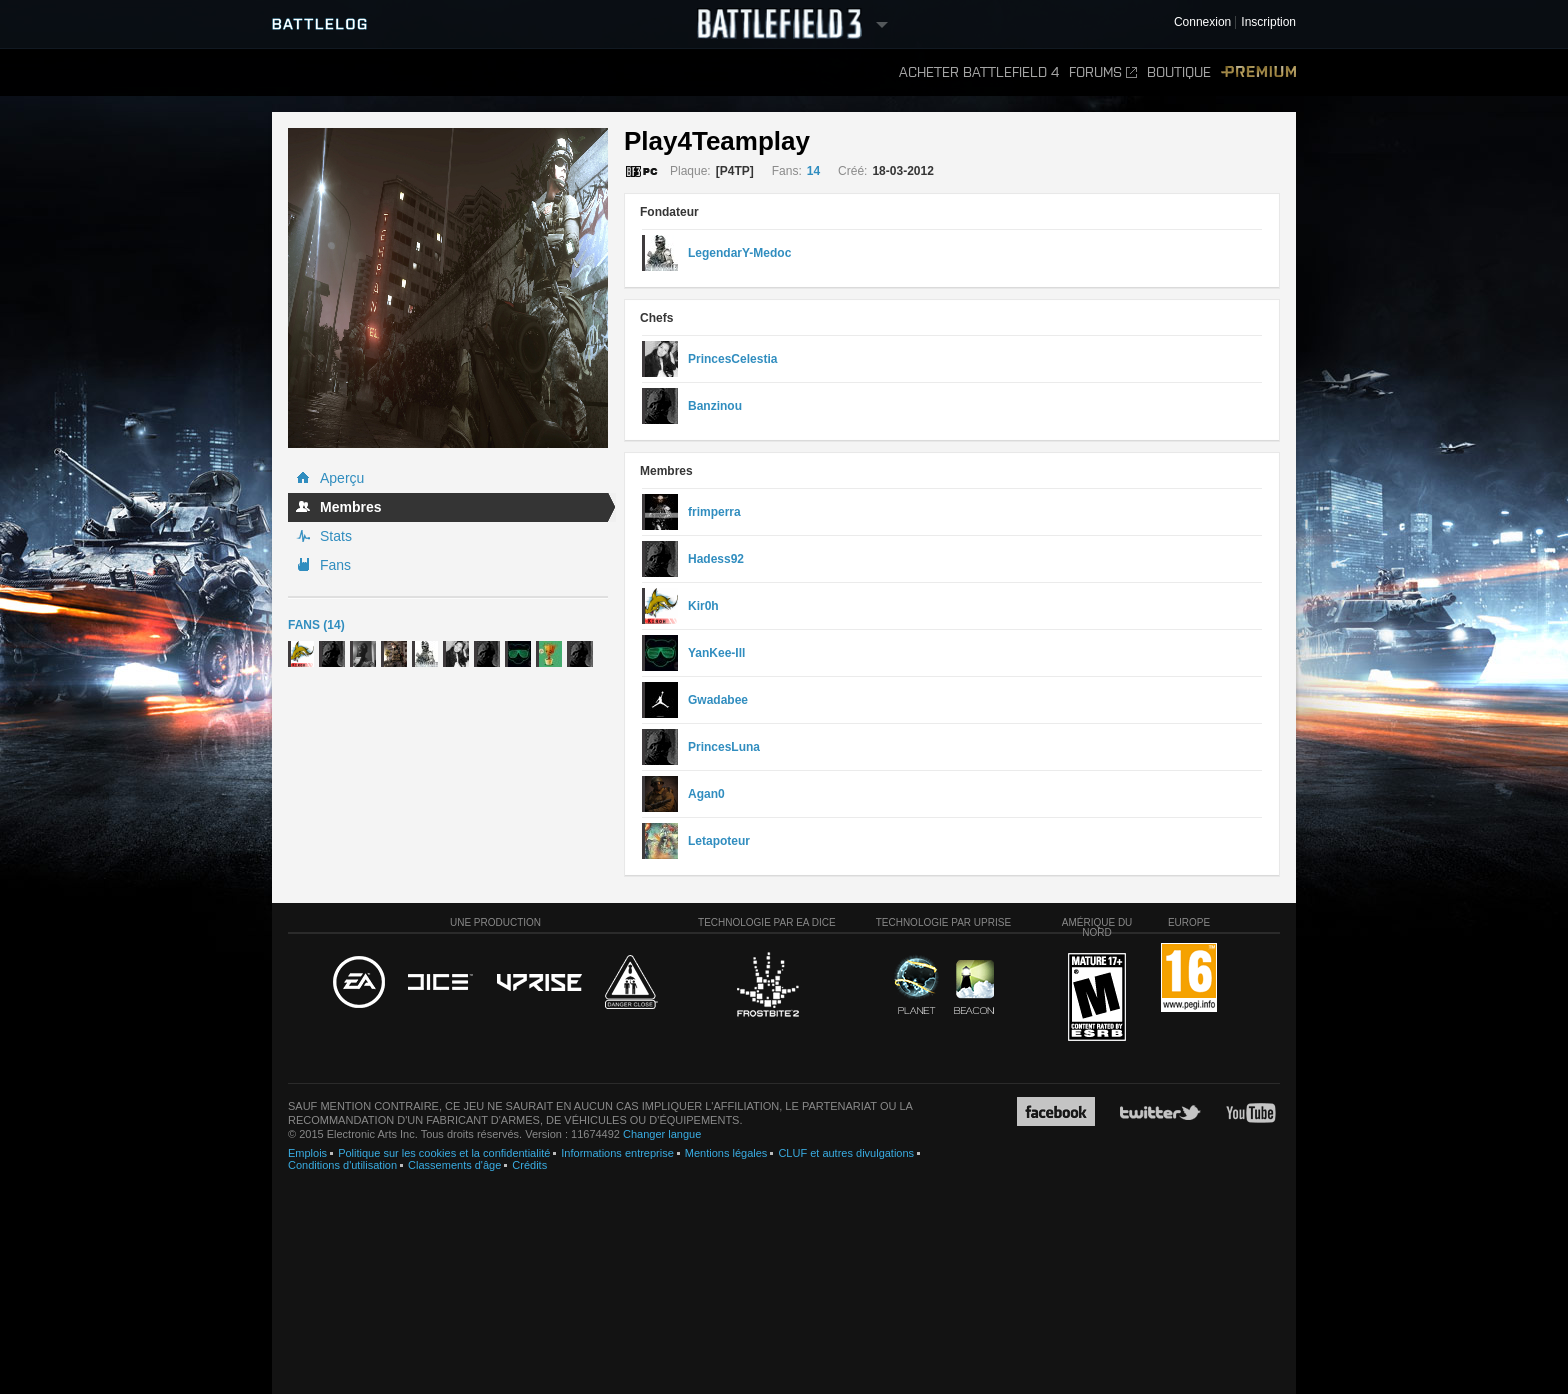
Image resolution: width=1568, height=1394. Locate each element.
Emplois (307, 1153)
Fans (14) (316, 625)
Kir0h (703, 606)
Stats (336, 536)
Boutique (1179, 72)
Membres (350, 507)
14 (813, 171)
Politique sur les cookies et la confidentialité (444, 1153)
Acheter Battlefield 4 (979, 72)
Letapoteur (719, 841)
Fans (335, 565)
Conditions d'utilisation (342, 1165)
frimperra (714, 512)
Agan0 (706, 794)
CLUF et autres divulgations (846, 1153)
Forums (1103, 72)
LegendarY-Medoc (739, 253)
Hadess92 (716, 559)
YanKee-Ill (716, 653)
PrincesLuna (724, 747)
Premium (1258, 72)
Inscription (1268, 22)
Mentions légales (726, 1153)
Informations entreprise (617, 1153)
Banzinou (715, 406)
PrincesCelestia (732, 359)
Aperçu (342, 478)
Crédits (529, 1165)
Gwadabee (718, 700)
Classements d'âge (454, 1165)
